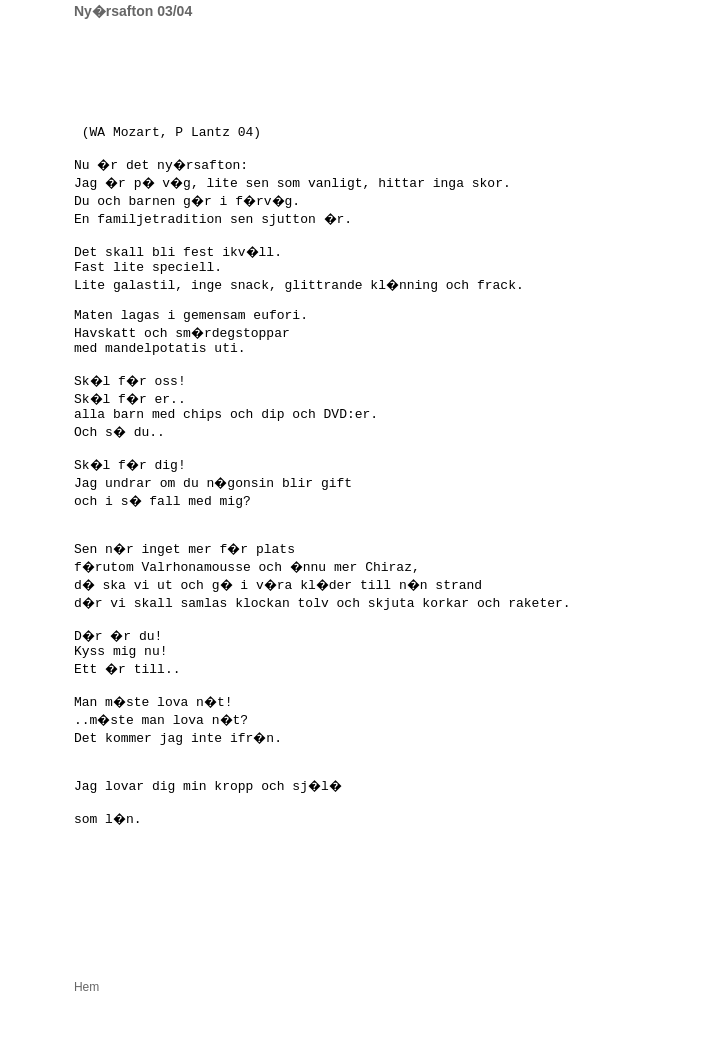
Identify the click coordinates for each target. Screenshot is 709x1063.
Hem (86, 1053)
